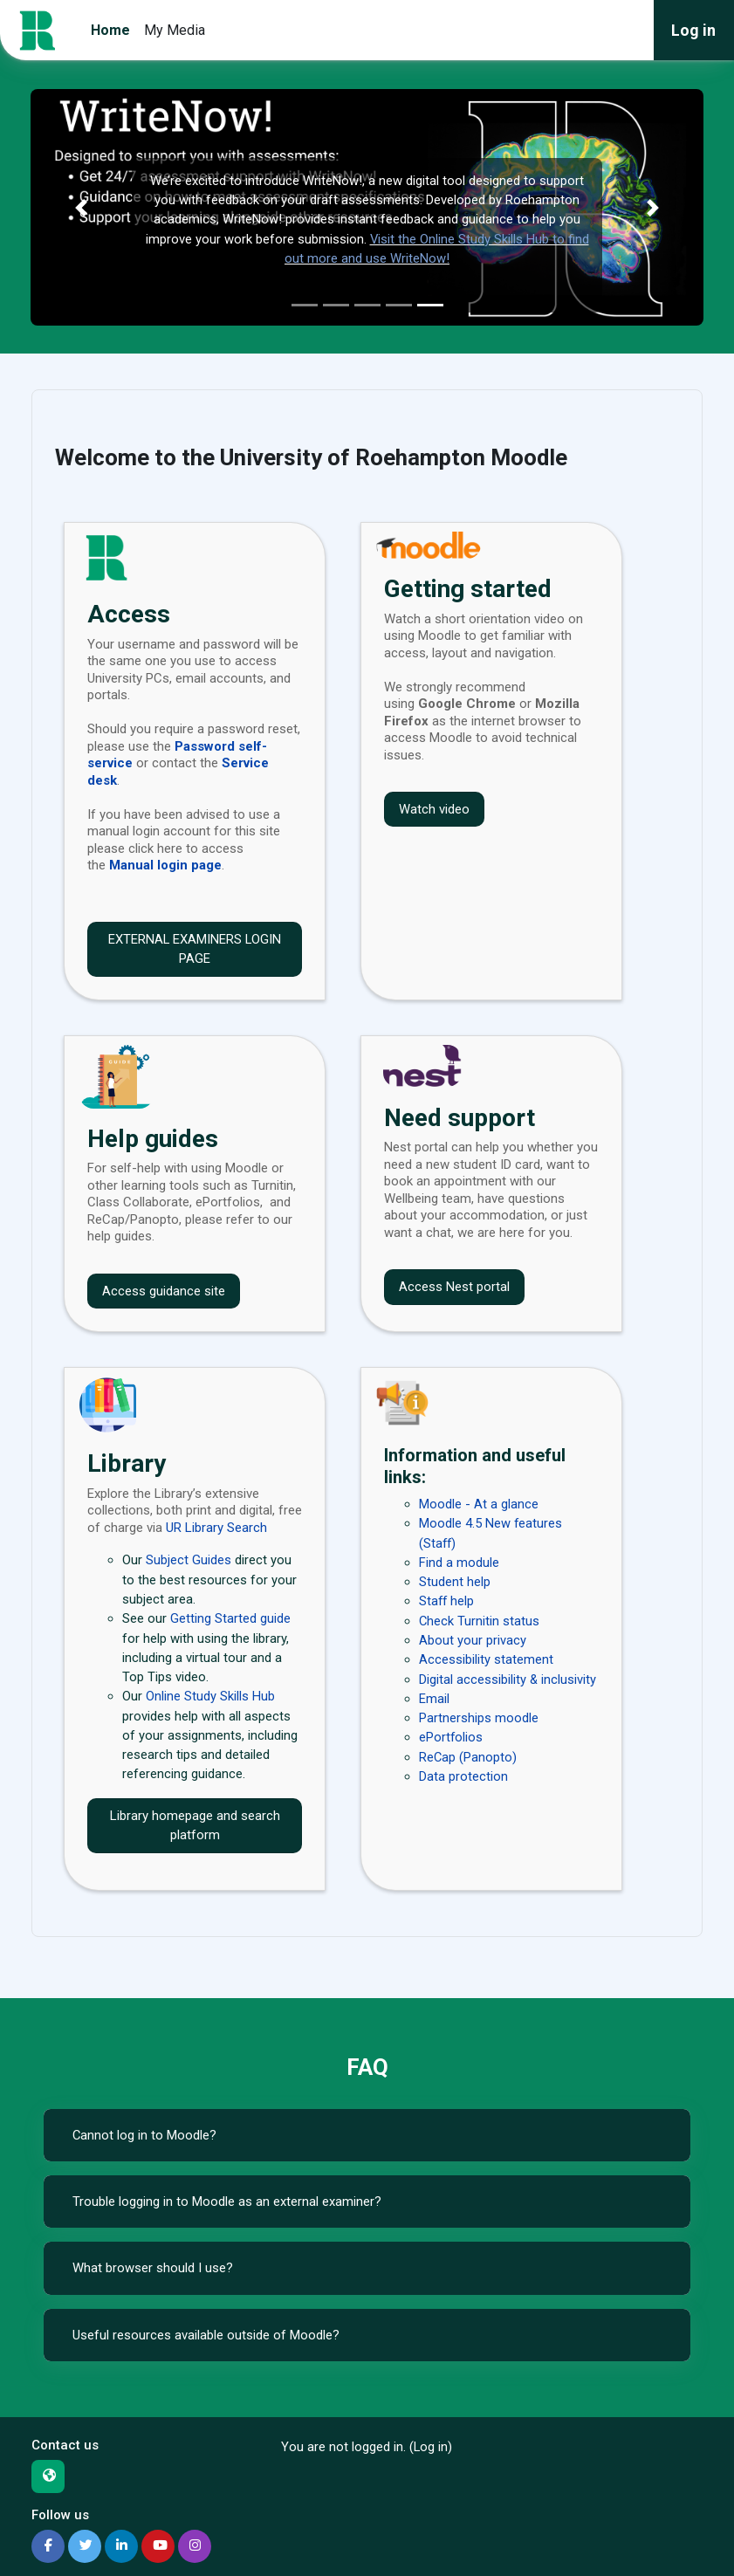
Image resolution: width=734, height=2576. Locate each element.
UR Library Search (216, 1527)
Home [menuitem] (110, 30)
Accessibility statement (486, 1659)
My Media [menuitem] (174, 30)
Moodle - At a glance (478, 1504)
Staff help (447, 1601)
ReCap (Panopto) (468, 1757)
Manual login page (165, 865)
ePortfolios (451, 1737)
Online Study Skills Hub (210, 1696)
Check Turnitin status (479, 1621)
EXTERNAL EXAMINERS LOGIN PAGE (194, 948)
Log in (693, 30)
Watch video (434, 809)
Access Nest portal (454, 1287)
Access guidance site (163, 1291)
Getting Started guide (230, 1618)
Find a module (459, 1562)
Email (434, 1699)
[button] (81, 207)
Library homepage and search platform (195, 1826)
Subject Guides (188, 1560)
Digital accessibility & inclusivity (508, 1679)
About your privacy (472, 1640)
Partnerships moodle (478, 1718)
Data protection (463, 1776)
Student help (454, 1582)
